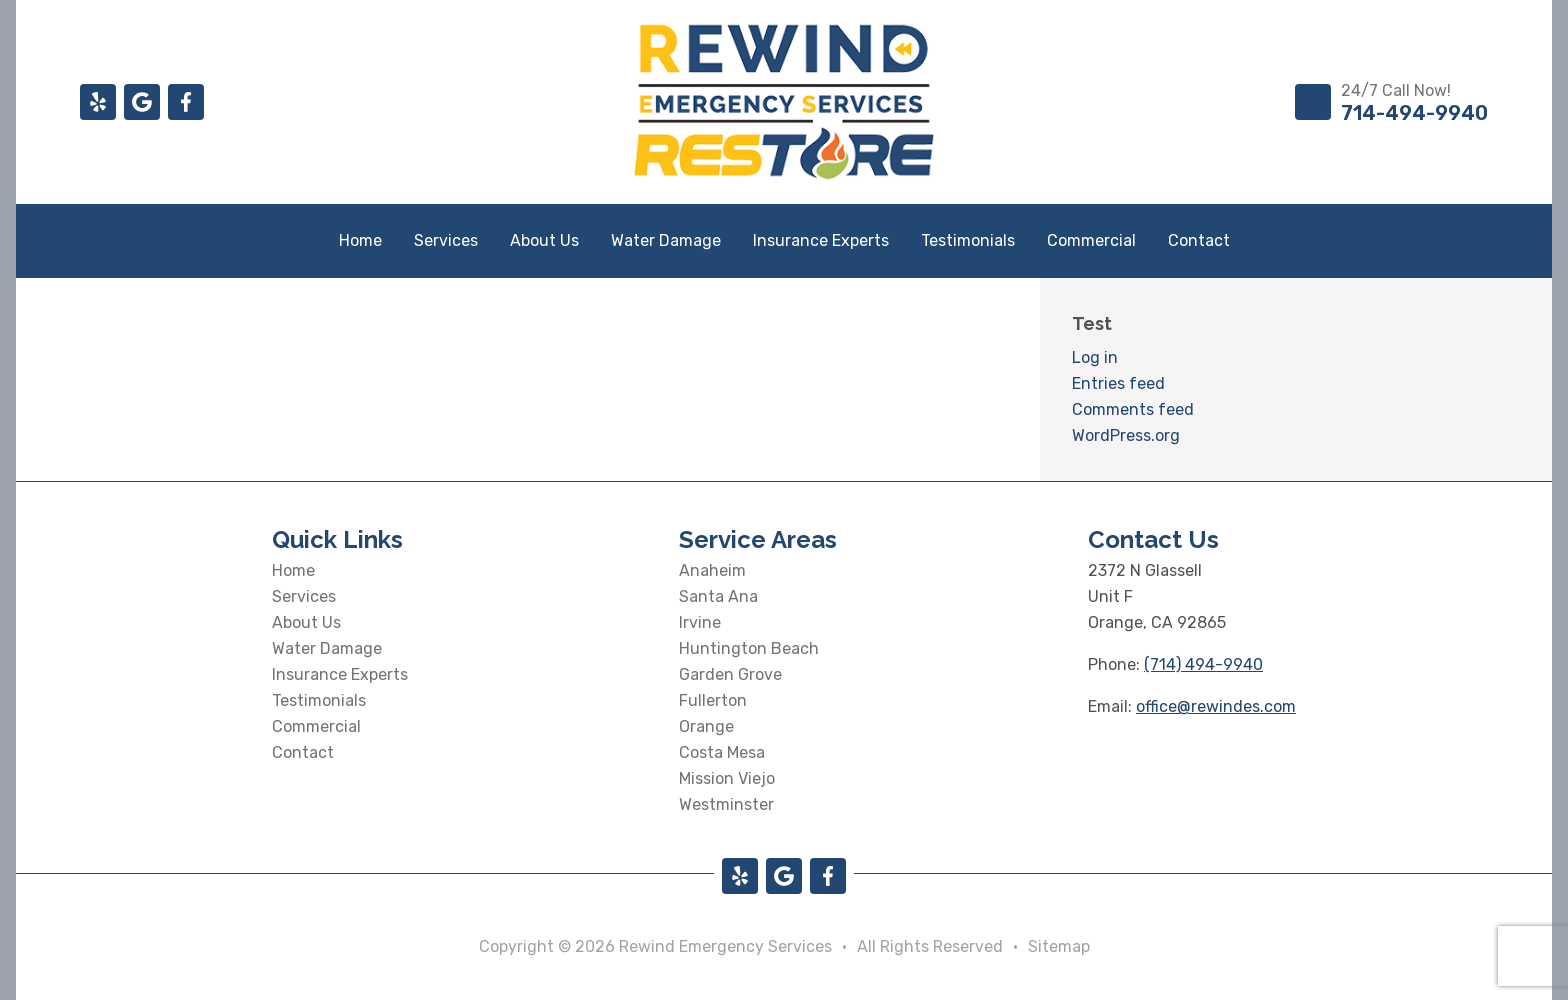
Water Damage (666, 240)
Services (446, 240)
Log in (1095, 357)
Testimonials (968, 240)
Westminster (726, 804)
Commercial (1091, 240)
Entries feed (1118, 383)
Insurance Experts (821, 240)
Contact (1199, 240)
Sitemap (1059, 946)
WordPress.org (1126, 435)
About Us (544, 240)
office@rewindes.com (1216, 706)
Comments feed (1133, 409)
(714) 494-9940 (1203, 664)
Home (360, 240)
